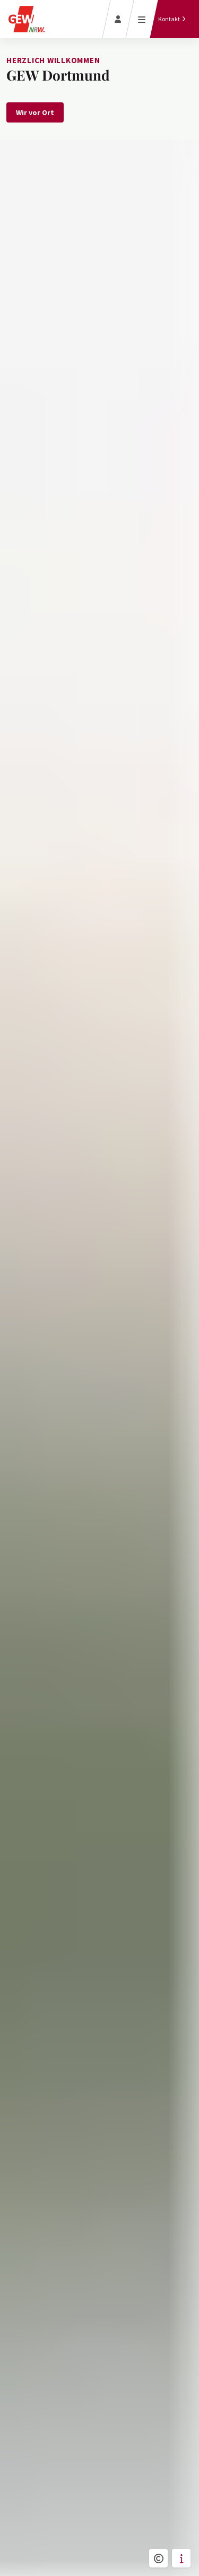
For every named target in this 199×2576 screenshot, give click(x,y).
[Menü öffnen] (142, 19)
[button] (158, 2558)
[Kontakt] (172, 19)
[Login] (118, 19)
